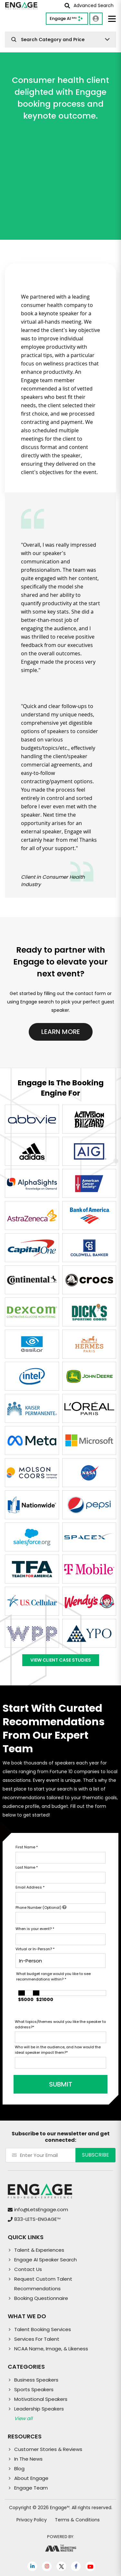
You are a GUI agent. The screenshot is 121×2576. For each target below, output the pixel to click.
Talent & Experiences (39, 2250)
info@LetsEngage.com (41, 2209)
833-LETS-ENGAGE (37, 2219)
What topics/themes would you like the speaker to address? (60, 2024)
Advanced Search (89, 5)
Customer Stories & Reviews (48, 2449)
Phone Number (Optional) (40, 1907)
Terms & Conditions (77, 2520)
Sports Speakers (34, 2389)
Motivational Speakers (40, 2399)
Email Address (30, 1887)
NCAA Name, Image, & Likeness (51, 2348)
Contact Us (28, 2269)
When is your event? (34, 1928)
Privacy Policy (31, 2520)
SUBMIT (60, 2084)
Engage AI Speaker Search (45, 2259)
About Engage (31, 2478)
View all (23, 2418)
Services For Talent (36, 2339)
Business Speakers (36, 2379)
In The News (28, 2458)
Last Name (26, 1867)
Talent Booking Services (42, 2329)
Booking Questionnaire (41, 2298)
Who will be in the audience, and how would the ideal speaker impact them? (58, 2049)
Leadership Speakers (39, 2408)
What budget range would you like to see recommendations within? (53, 1976)
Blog (19, 2468)
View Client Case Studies (60, 1660)
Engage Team (31, 2487)
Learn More (60, 1031)
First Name (26, 1847)
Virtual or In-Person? (35, 1949)
